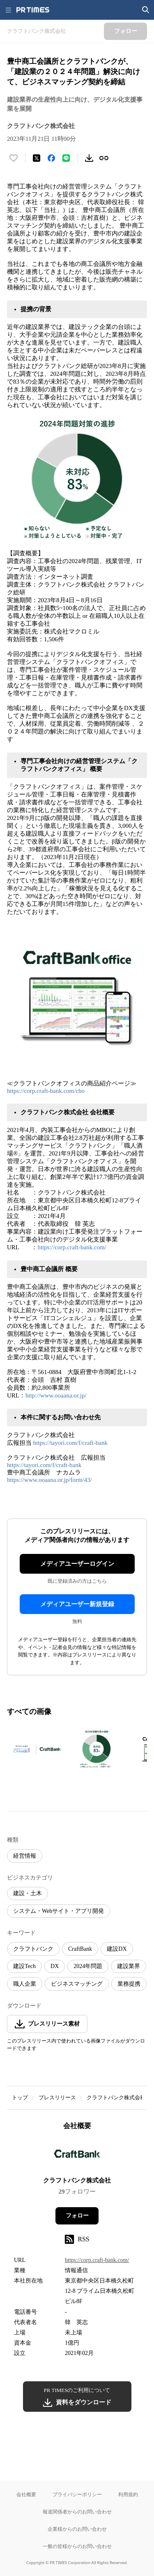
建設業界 (128, 1966)
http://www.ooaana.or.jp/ (56, 1395)
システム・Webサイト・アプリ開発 (58, 1911)
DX (55, 1966)
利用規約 (128, 2494)
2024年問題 (88, 1966)
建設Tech (24, 1966)
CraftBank (80, 1949)
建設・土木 (27, 1893)
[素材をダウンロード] (89, 158)
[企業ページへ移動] (77, 2156)
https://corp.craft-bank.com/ (71, 1247)
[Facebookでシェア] (51, 158)
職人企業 (24, 1984)
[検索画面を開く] (146, 10)
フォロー (77, 2216)
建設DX (116, 1949)
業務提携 (128, 1984)
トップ (20, 2097)
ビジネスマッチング (77, 1984)
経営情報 (24, 1856)
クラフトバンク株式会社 (116, 2097)
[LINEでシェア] (66, 158)
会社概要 (26, 2494)
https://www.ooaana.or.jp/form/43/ (49, 1480)
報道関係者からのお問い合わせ (77, 2511)
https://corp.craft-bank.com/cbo (46, 1091)
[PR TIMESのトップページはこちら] (32, 10)
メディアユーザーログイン (77, 1564)
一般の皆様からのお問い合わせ (77, 2546)
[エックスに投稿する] (36, 158)
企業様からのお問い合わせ (77, 2528)
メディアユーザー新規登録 (77, 1604)
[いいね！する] (13, 158)
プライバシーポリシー (77, 2494)
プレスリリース (57, 2097)
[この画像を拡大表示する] (35, 1749)
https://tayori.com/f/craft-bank (70, 1442)
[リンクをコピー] (103, 158)
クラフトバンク (33, 1949)
